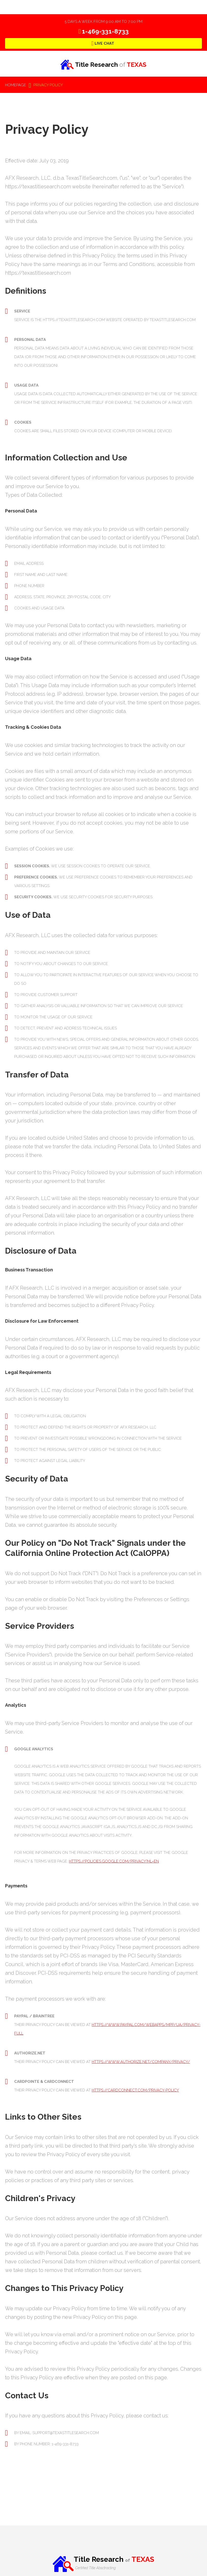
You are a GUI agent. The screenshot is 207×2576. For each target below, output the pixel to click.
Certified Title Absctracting (95, 2568)
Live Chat (104, 43)
